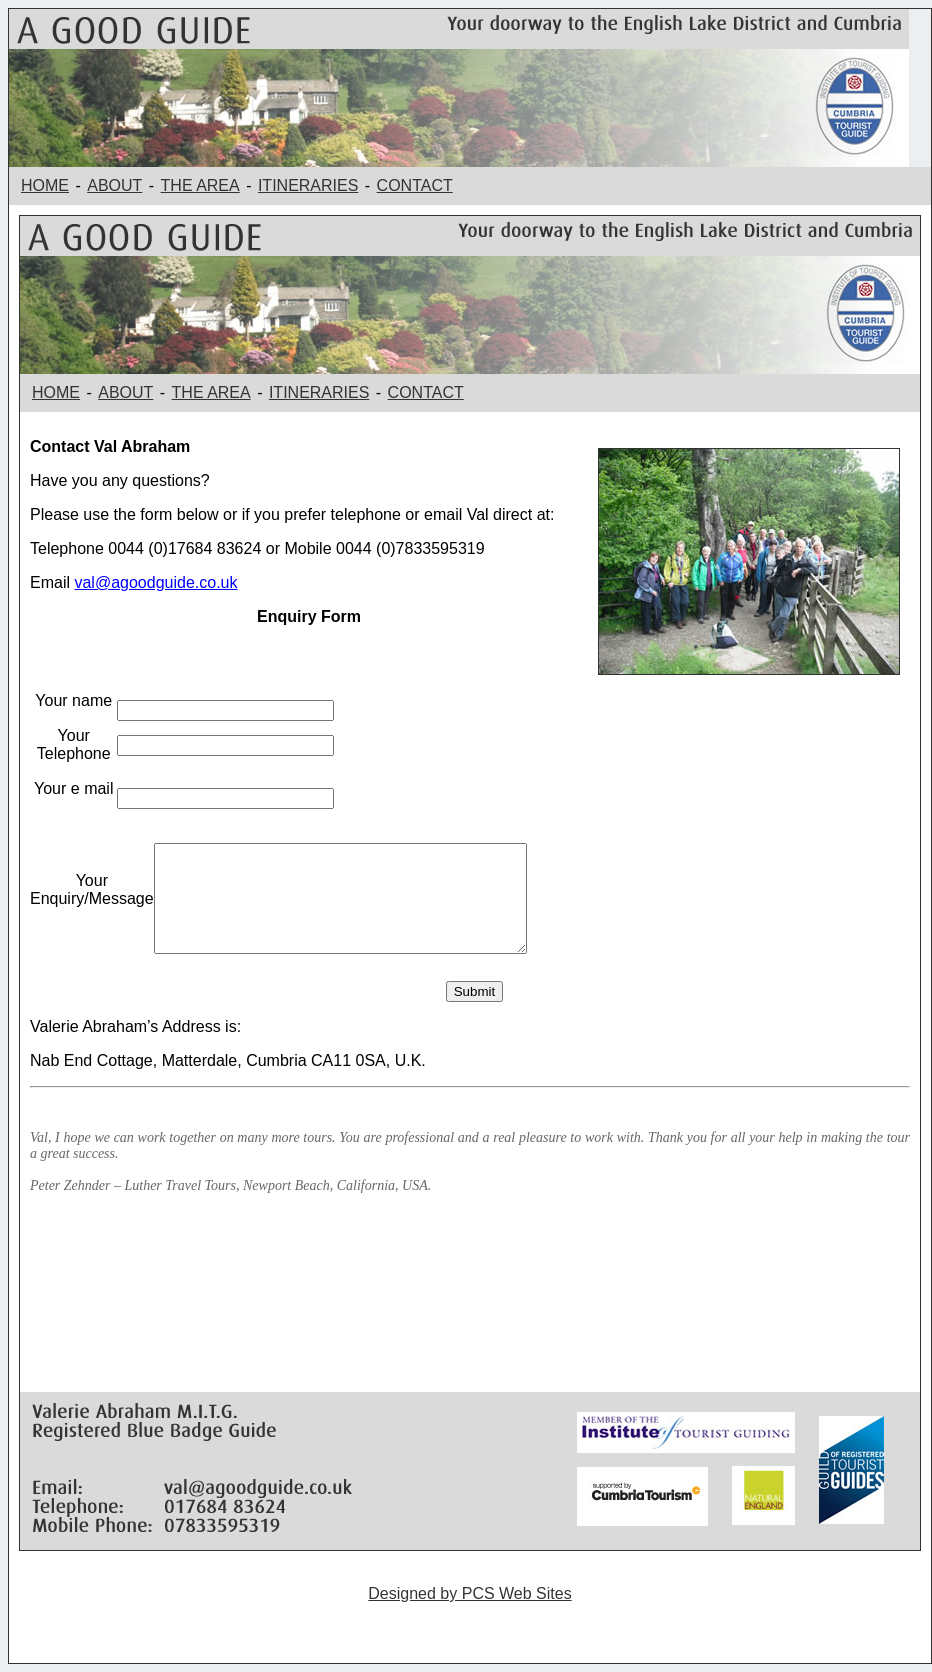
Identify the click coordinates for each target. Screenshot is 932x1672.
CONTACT (415, 185)
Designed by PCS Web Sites (469, 1593)
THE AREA (200, 185)
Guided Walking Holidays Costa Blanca (470, 1627)
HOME (45, 185)
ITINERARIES (308, 185)
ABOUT (114, 185)
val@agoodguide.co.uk (155, 582)
